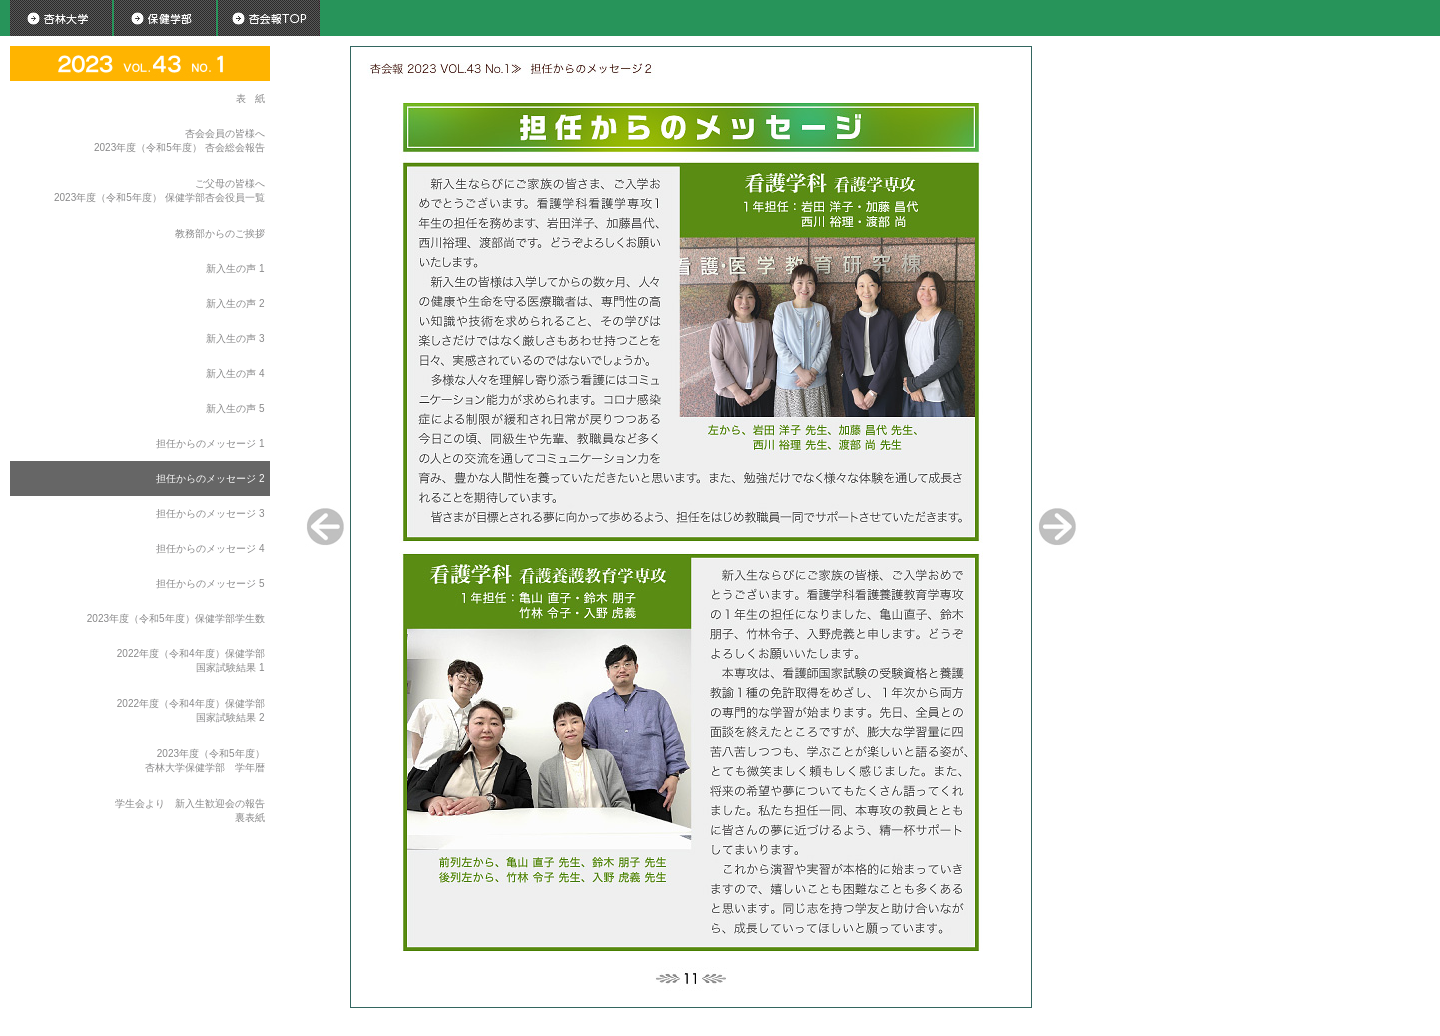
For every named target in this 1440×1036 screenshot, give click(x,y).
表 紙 (250, 98)
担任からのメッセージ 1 (210, 443)
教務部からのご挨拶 (220, 233)
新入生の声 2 (235, 303)
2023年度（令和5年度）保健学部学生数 (176, 618)
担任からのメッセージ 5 (210, 583)
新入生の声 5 (235, 408)
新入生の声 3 (235, 338)
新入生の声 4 (235, 373)
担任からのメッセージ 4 (210, 548)
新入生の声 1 (235, 268)
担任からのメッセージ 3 (210, 513)
